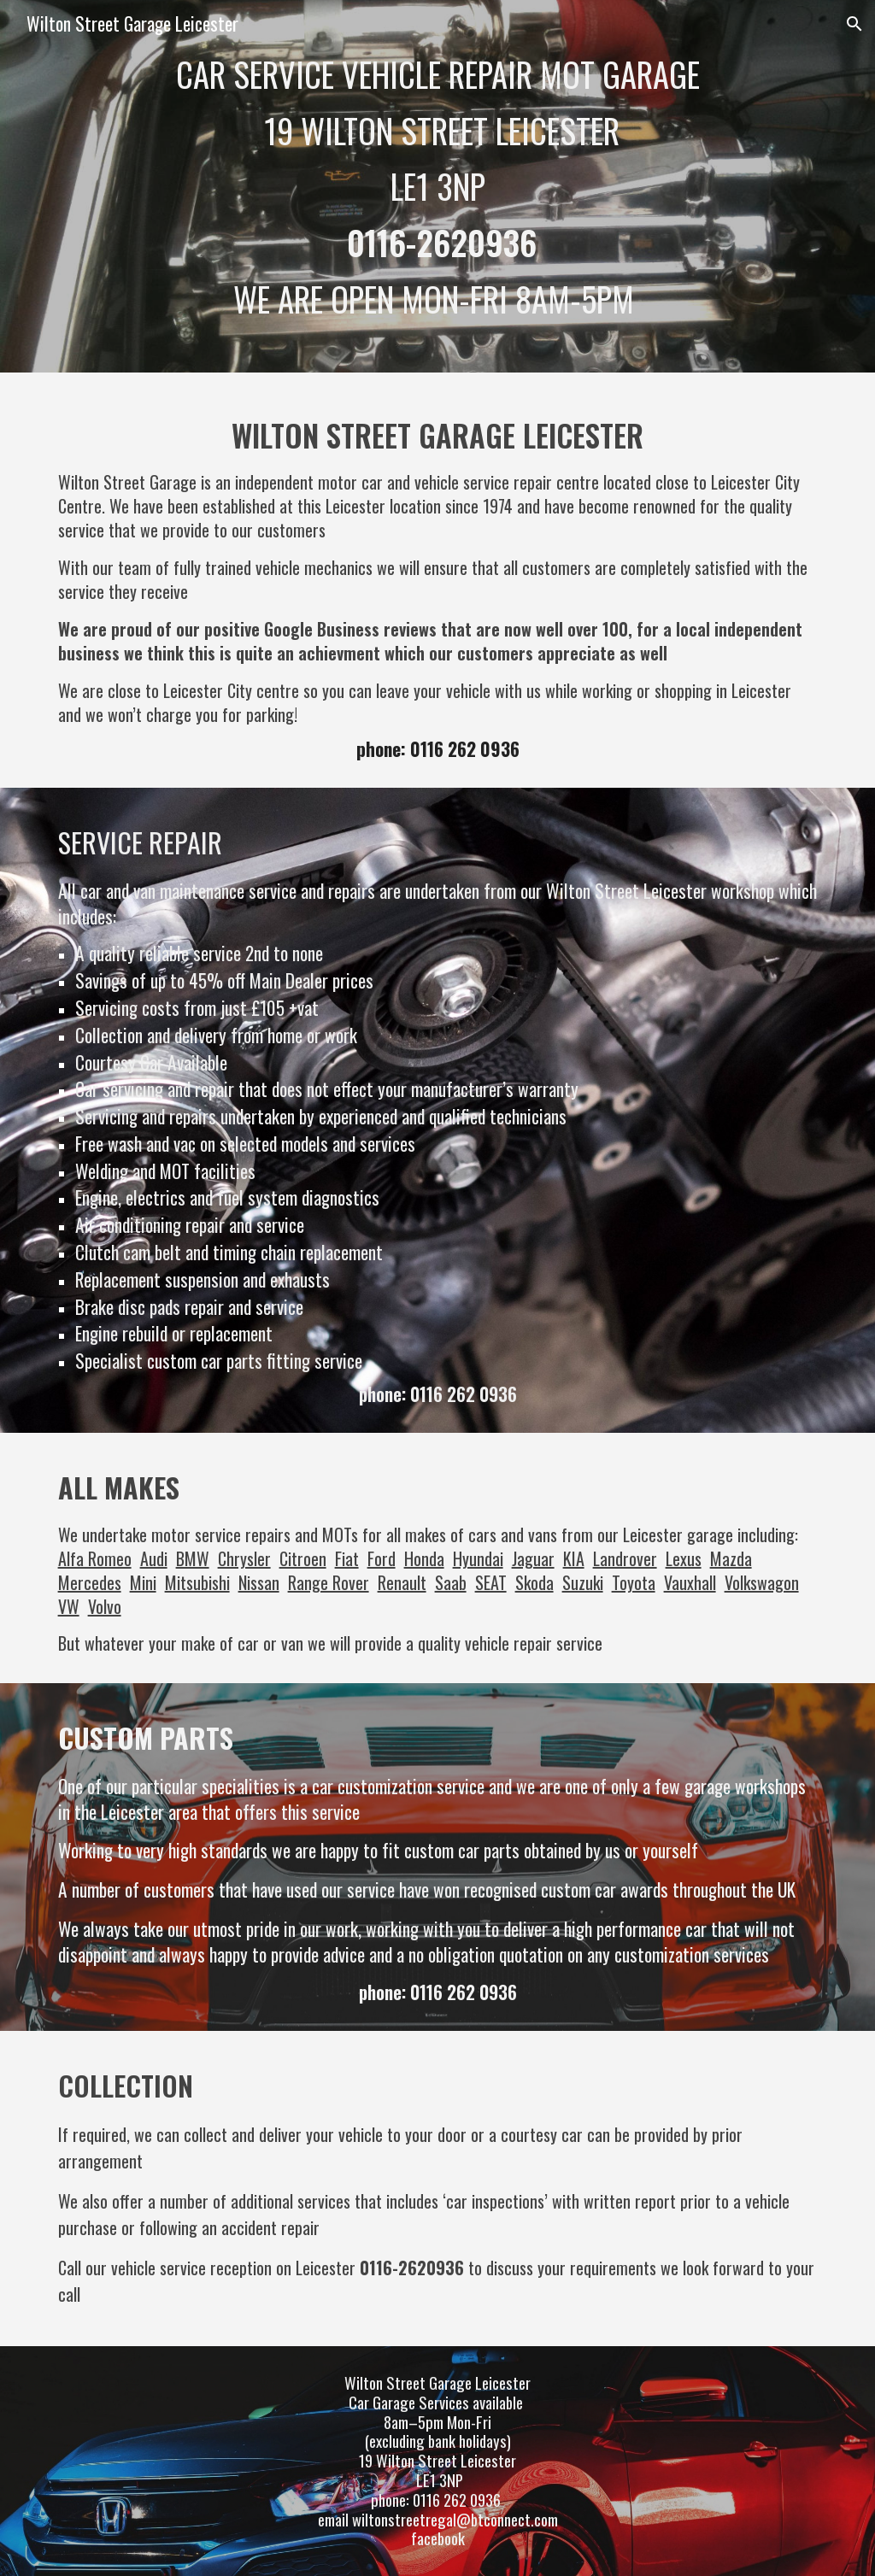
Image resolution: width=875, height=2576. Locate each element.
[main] (438, 186)
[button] (854, 23)
